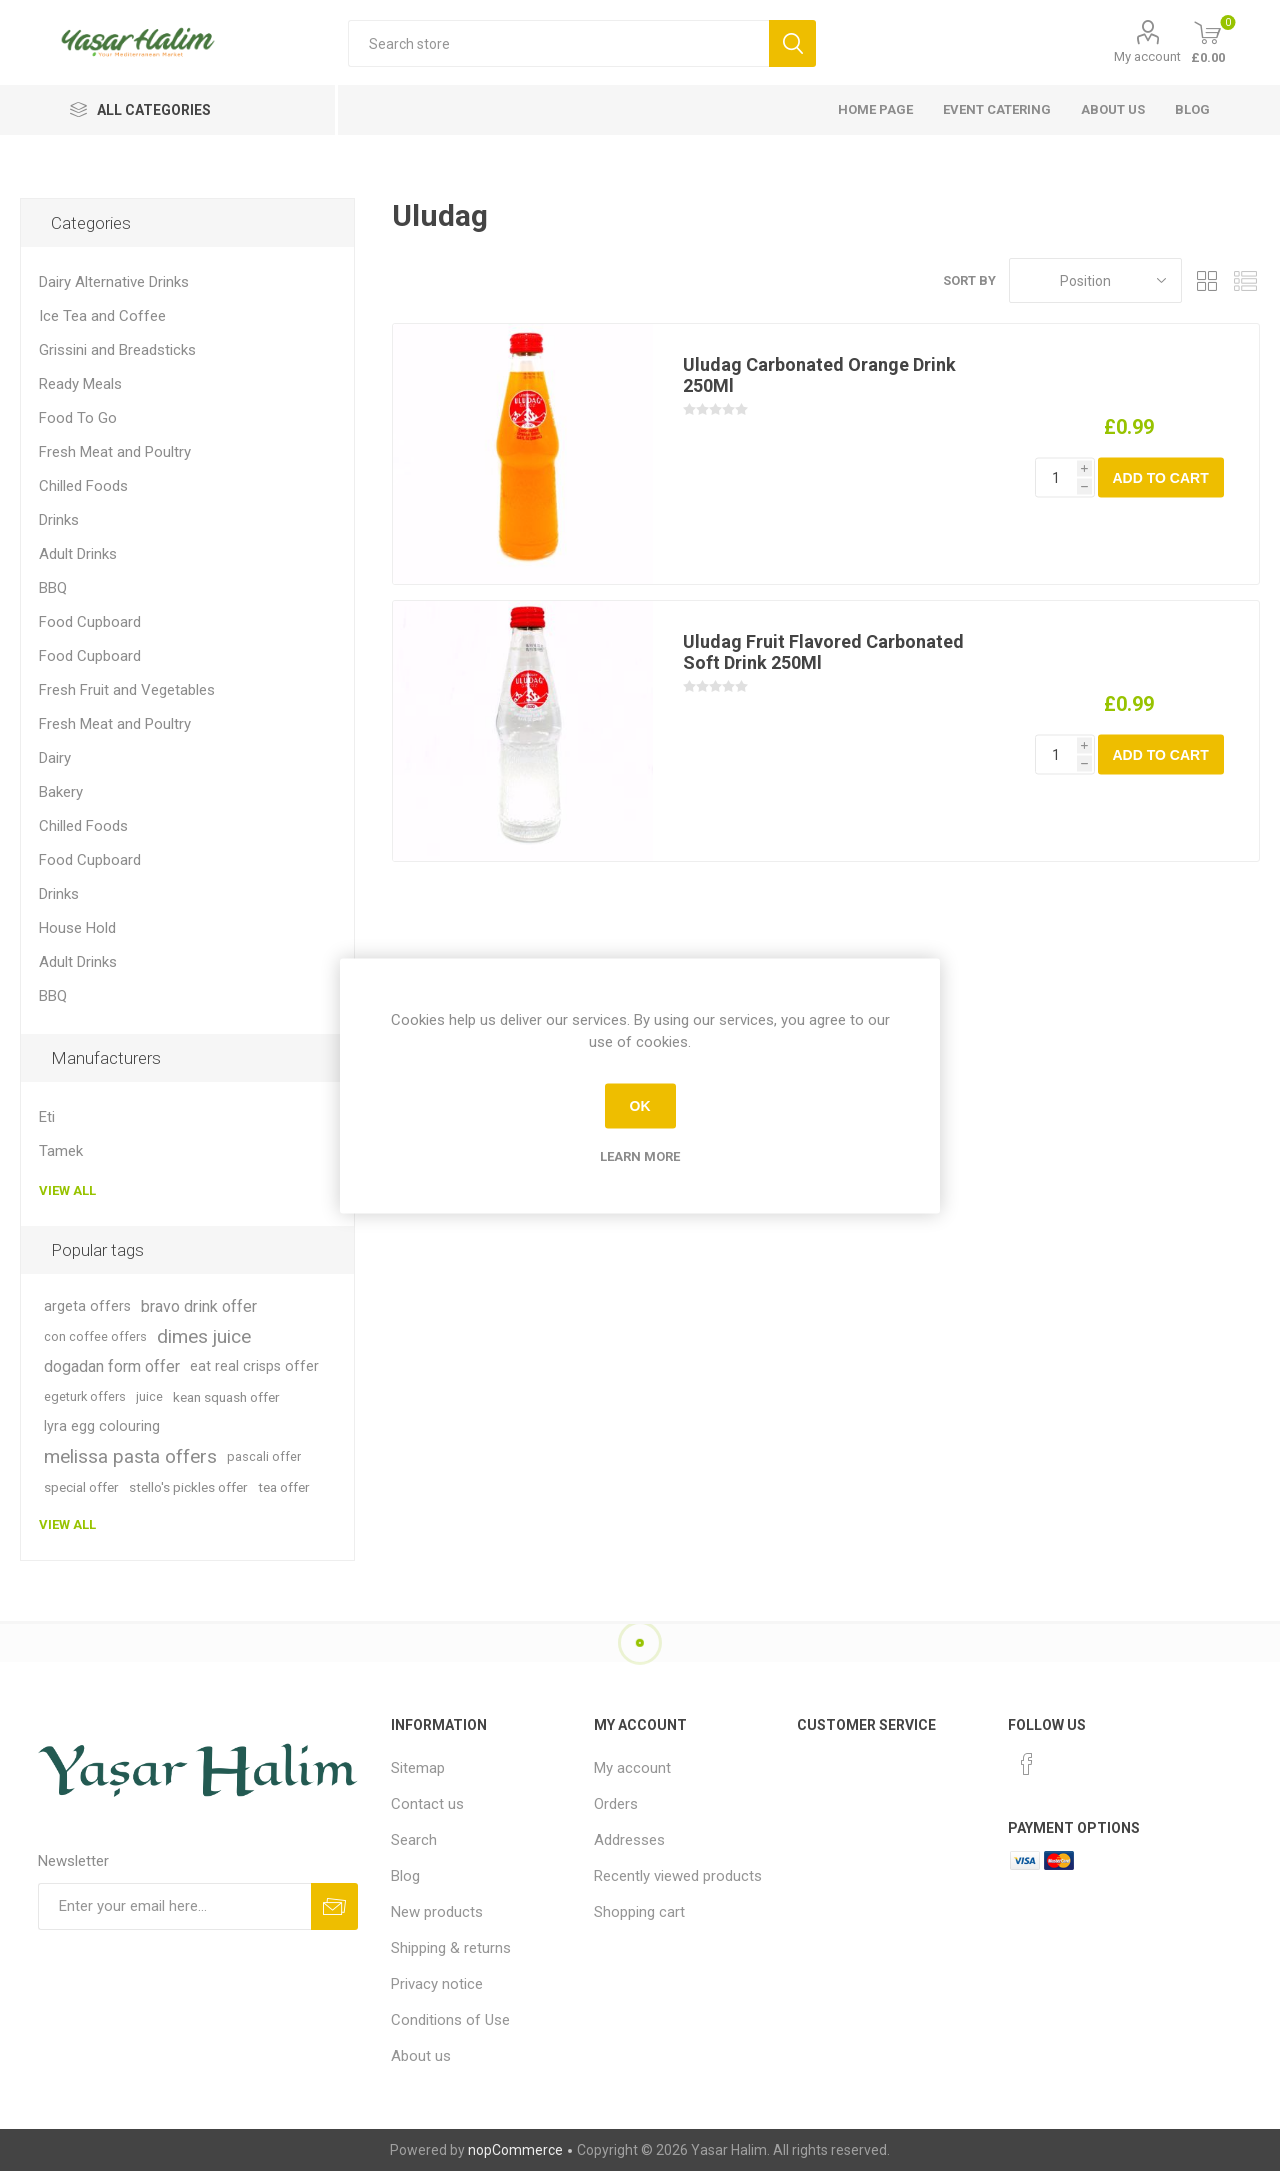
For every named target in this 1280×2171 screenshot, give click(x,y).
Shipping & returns (451, 1948)
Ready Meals (80, 384)
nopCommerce (515, 2150)
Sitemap (418, 1768)
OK (640, 1106)
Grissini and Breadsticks (117, 350)
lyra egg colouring (102, 1426)
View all (67, 1190)
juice (149, 1396)
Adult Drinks (78, 554)
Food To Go (78, 418)
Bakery (61, 792)
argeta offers (87, 1306)
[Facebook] (1027, 1764)
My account (1147, 56)
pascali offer (264, 1456)
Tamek (61, 1151)
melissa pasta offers (130, 1456)
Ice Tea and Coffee (102, 316)
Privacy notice (437, 1984)
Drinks (59, 520)
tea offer (284, 1487)
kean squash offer (226, 1397)
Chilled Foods (83, 486)
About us (1113, 109)
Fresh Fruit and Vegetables (127, 690)
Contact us (427, 1804)
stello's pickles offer (188, 1487)
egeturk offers (85, 1396)
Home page (875, 109)
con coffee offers (95, 1336)
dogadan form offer (112, 1366)
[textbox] (558, 43)
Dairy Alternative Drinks (114, 282)
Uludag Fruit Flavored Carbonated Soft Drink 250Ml (823, 652)
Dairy (55, 758)
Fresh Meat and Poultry (115, 452)
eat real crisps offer (254, 1366)
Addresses (629, 1840)
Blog (1192, 109)
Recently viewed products (678, 1876)
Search (414, 1840)
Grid (1207, 280)
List (1245, 280)
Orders (616, 1804)
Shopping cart (639, 1912)
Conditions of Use (450, 2020)
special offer (81, 1487)
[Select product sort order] (1095, 280)
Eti (47, 1117)
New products (437, 1912)
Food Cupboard (90, 622)
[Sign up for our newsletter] (174, 1906)
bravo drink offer (199, 1306)
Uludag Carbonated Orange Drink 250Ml (819, 375)
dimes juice (204, 1336)
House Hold (77, 928)
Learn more (640, 1155)
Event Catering (997, 109)
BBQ (53, 588)
